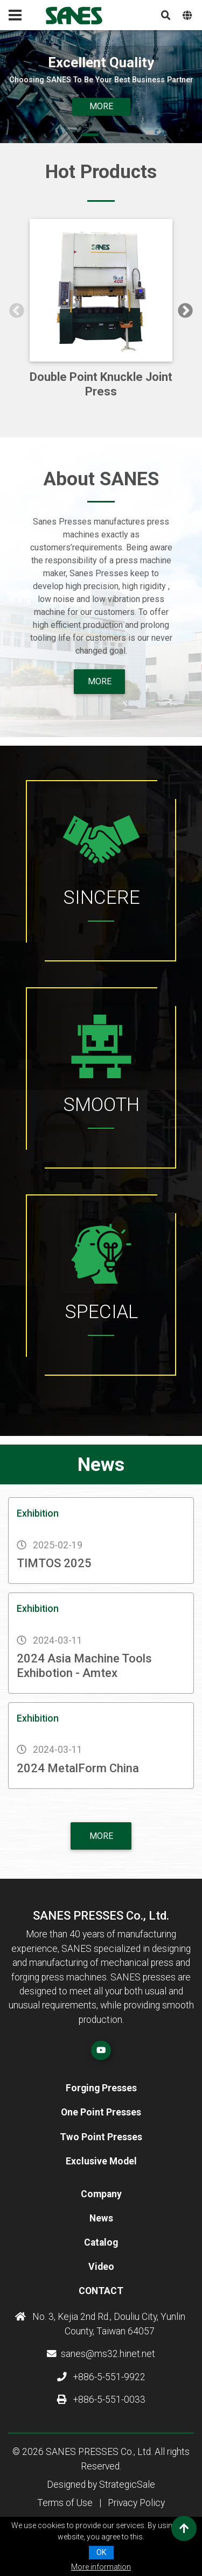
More (101, 1836)
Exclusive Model (101, 2161)
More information (101, 2567)
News (101, 2218)
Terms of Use (65, 2502)
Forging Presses (101, 2088)
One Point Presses (101, 2112)
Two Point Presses (101, 2137)
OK (101, 2552)
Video (101, 2266)
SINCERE (101, 897)
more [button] (100, 681)
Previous (16, 311)
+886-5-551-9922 (101, 2377)
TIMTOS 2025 (54, 1563)
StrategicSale (127, 2484)
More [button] (101, 106)
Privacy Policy (136, 2502)
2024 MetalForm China (78, 1768)
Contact (101, 2290)
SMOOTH (101, 1104)
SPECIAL (101, 1311)
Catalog (101, 2242)
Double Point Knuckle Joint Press (101, 384)
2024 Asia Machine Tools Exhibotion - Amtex (84, 1665)
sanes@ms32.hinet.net (101, 2353)
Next (185, 311)
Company (101, 2194)
